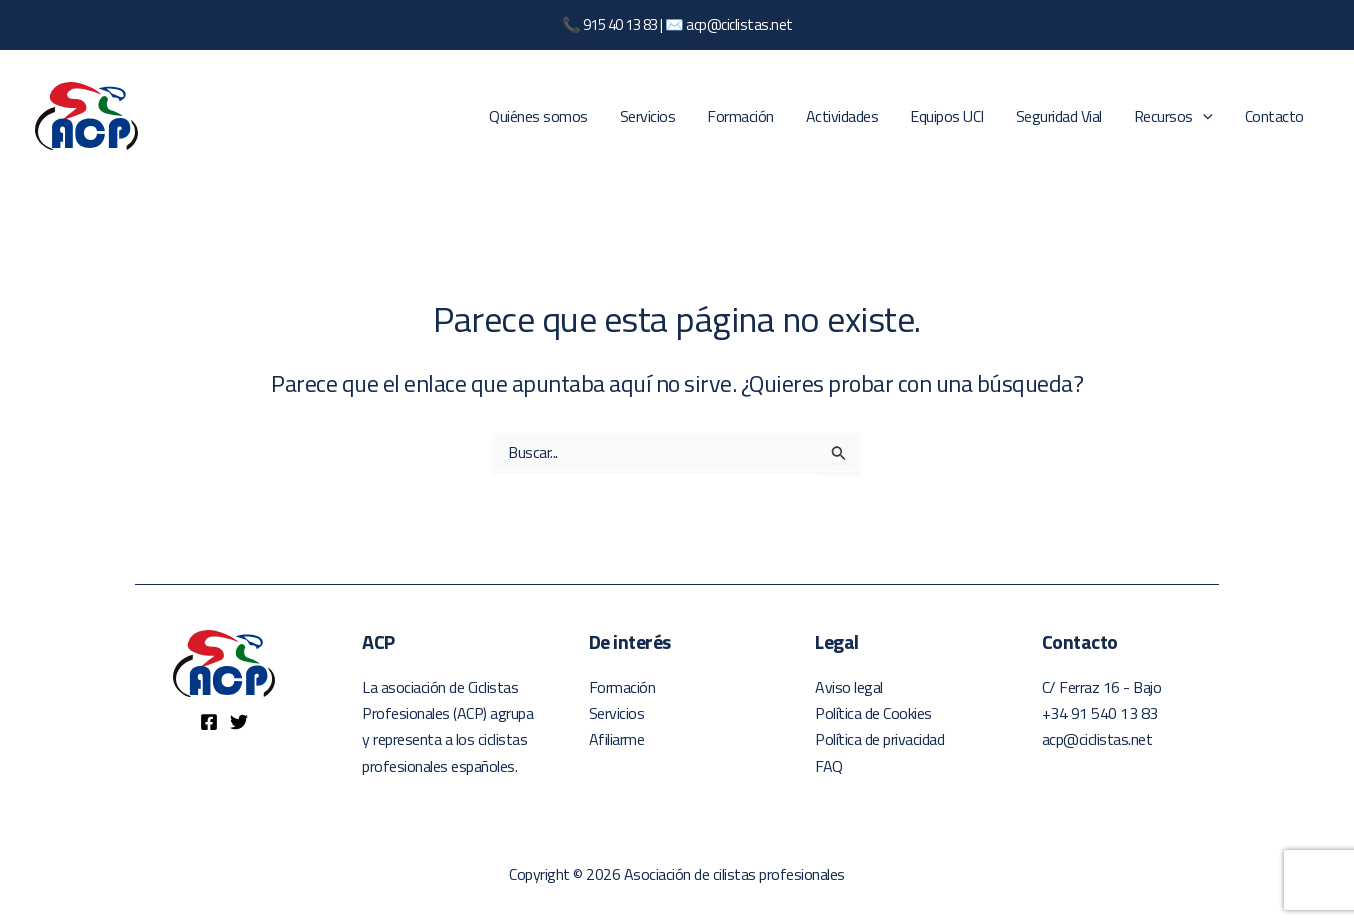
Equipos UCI (947, 116)
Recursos (1173, 116)
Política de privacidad (879, 739)
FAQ (829, 766)
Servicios (648, 116)
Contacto (1274, 116)
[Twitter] (239, 722)
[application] (1203, 116)
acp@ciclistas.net (739, 24)
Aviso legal (849, 687)
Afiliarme (617, 739)
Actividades (842, 116)
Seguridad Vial (1059, 116)
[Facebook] (209, 722)
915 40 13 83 (620, 24)
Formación (740, 116)
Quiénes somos (538, 116)
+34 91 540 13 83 (1100, 713)
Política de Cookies (873, 713)
